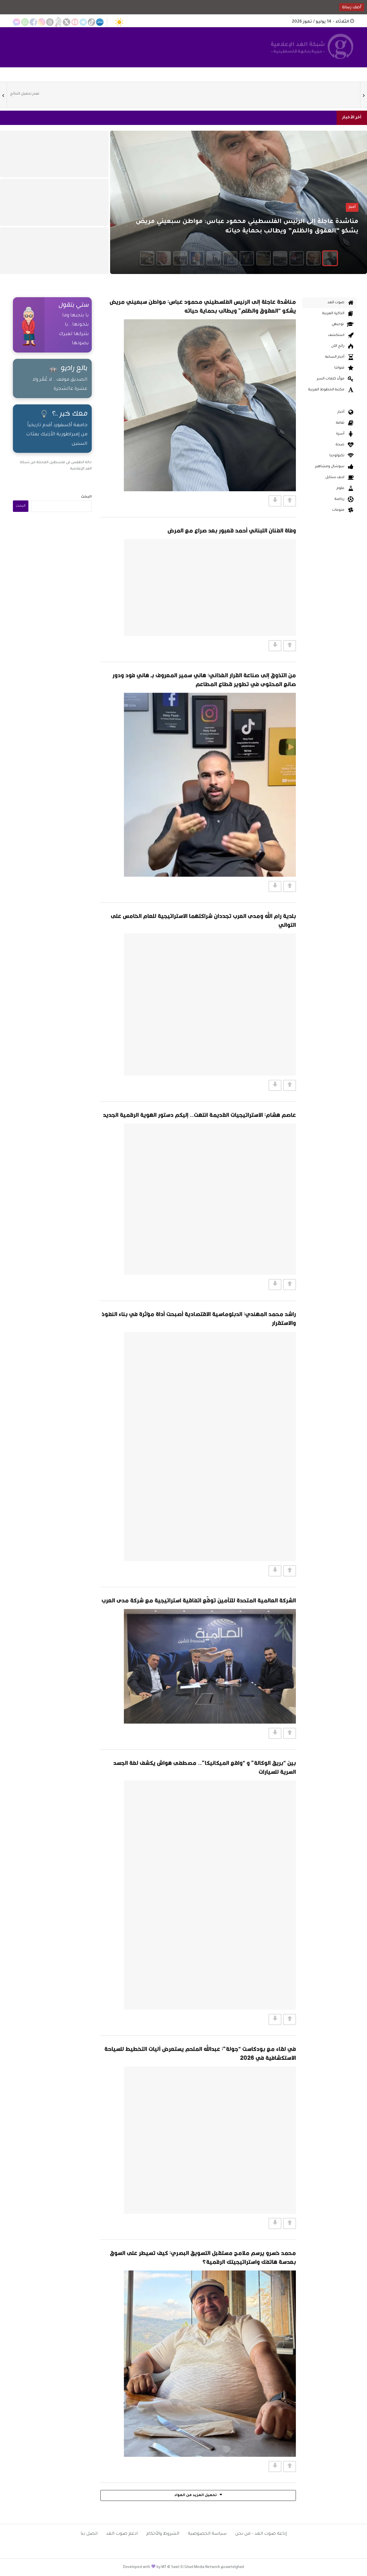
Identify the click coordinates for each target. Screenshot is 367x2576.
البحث (86, 497)
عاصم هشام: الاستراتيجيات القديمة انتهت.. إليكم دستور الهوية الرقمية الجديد (199, 1114)
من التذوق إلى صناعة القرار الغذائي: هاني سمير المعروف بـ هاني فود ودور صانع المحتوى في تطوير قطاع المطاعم (204, 679)
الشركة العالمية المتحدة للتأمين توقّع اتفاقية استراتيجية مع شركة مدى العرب (198, 1600)
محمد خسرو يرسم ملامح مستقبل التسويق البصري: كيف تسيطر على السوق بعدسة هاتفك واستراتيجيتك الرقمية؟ (203, 2257)
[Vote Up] (289, 501)
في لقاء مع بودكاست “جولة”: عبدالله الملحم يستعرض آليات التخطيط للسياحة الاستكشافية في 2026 (200, 2053)
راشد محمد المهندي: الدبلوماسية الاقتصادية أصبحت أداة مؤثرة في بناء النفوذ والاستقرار (198, 1318)
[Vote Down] (275, 501)
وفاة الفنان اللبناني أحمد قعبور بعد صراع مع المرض (231, 530)
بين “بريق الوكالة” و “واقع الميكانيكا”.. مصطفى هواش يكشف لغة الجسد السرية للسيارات (204, 1767)
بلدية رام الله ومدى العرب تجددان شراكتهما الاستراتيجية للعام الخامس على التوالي (203, 920)
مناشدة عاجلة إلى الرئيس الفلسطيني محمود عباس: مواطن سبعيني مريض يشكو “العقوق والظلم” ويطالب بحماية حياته (203, 306)
